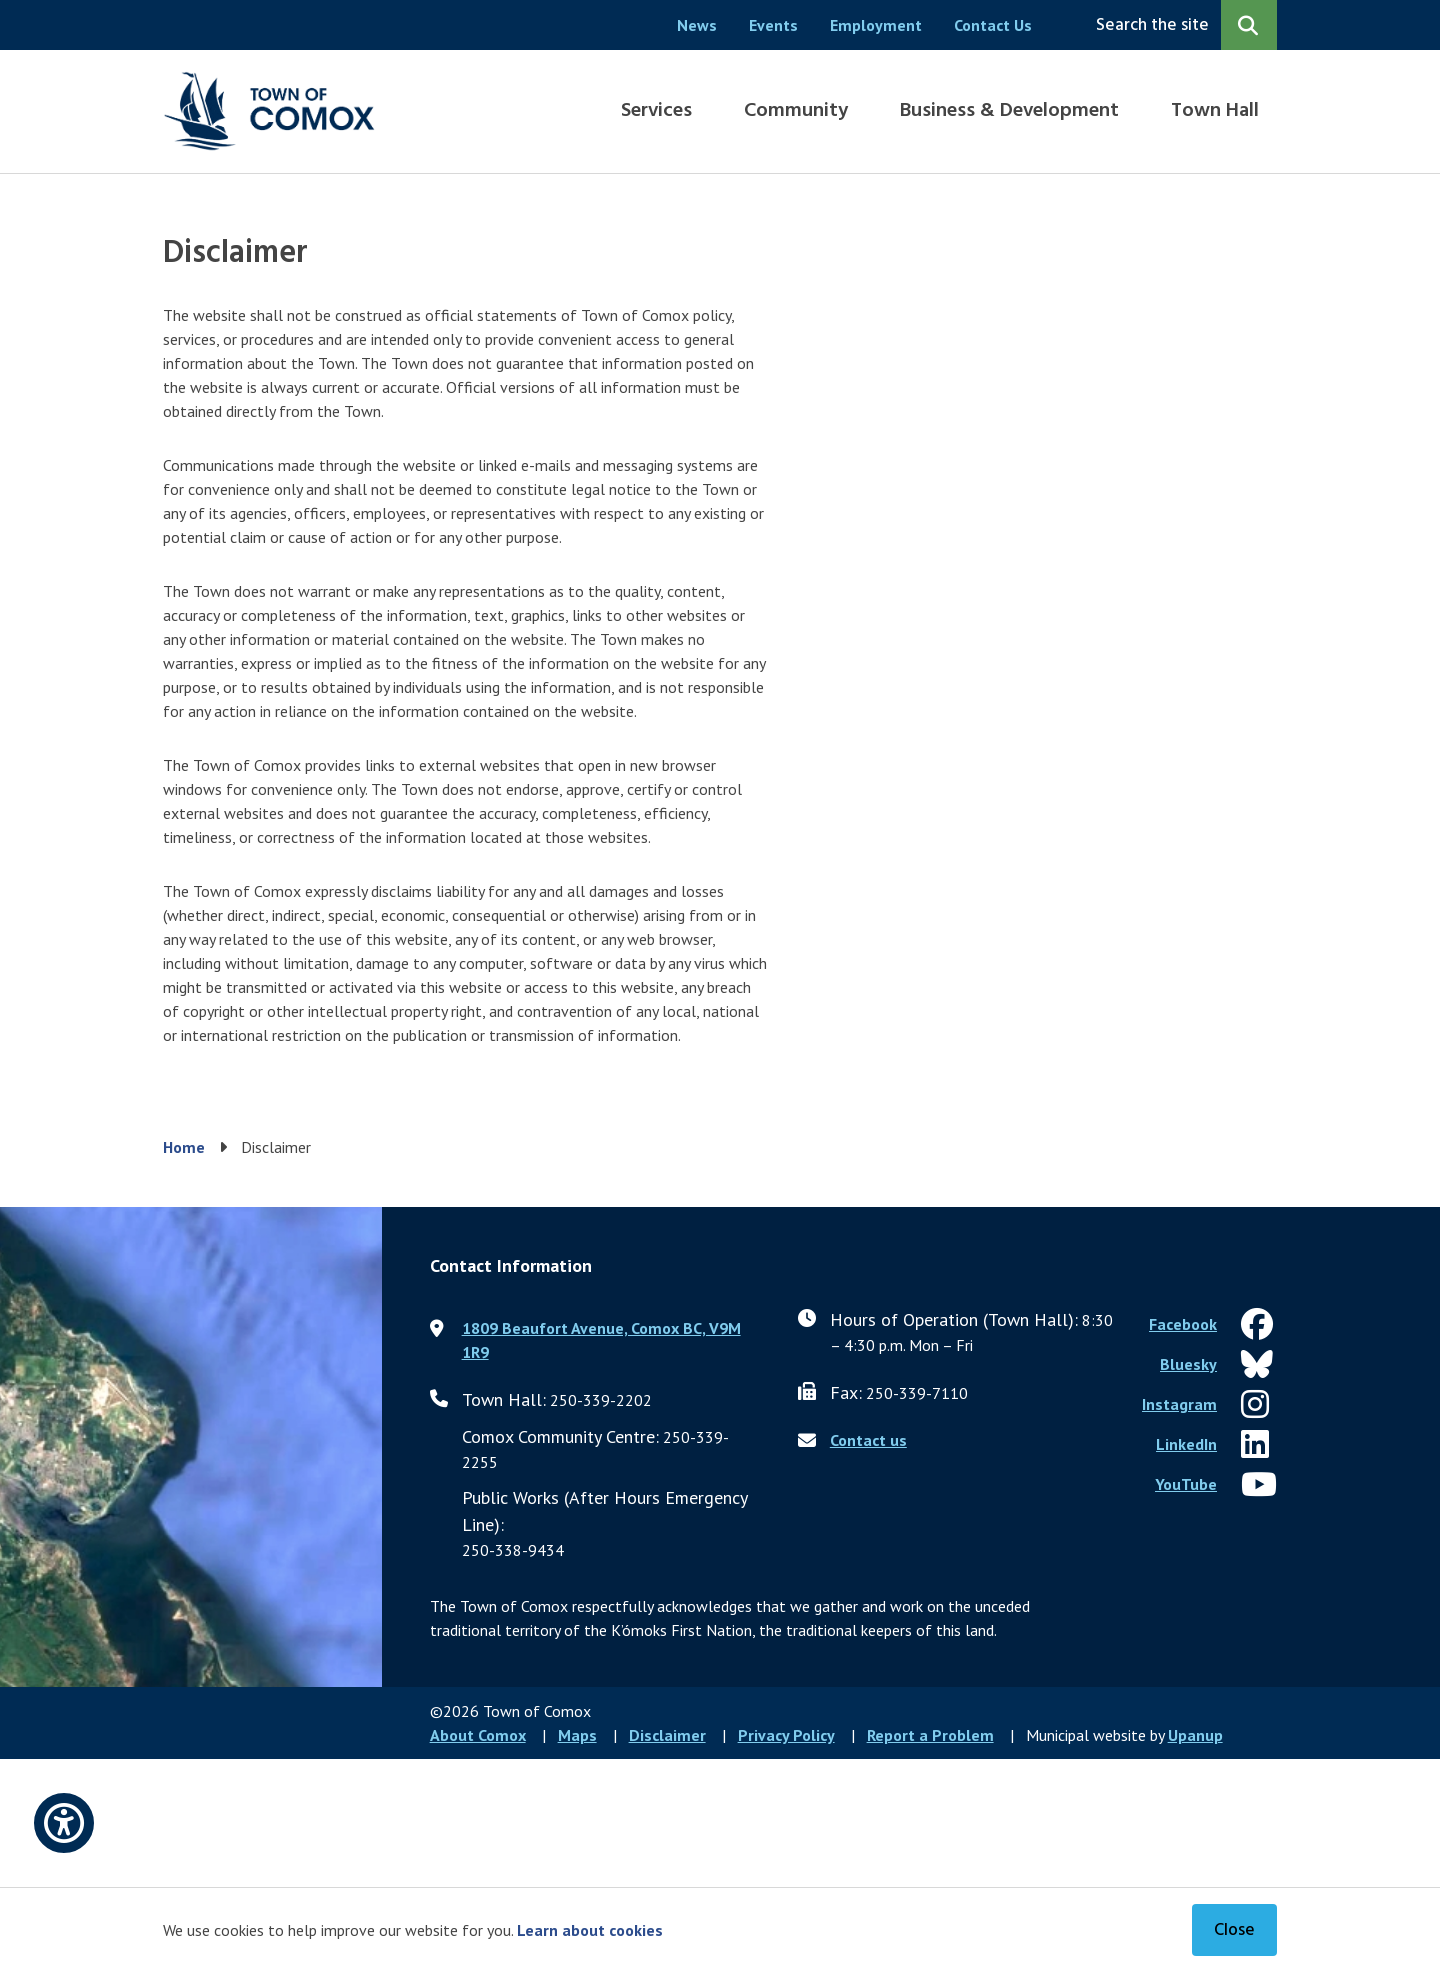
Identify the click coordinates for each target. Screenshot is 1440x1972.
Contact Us (993, 25)
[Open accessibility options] (64, 1823)
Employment (876, 25)
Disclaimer (667, 1735)
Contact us (868, 1440)
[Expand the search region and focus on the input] (1182, 25)
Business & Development (1009, 111)
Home (184, 1147)
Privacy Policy (786, 1735)
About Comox (478, 1735)
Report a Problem (930, 1735)
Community (796, 111)
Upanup (1195, 1735)
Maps (577, 1735)
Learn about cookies (590, 1930)
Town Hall (1215, 111)
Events (773, 25)
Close (1234, 1930)
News (697, 25)
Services (656, 111)
